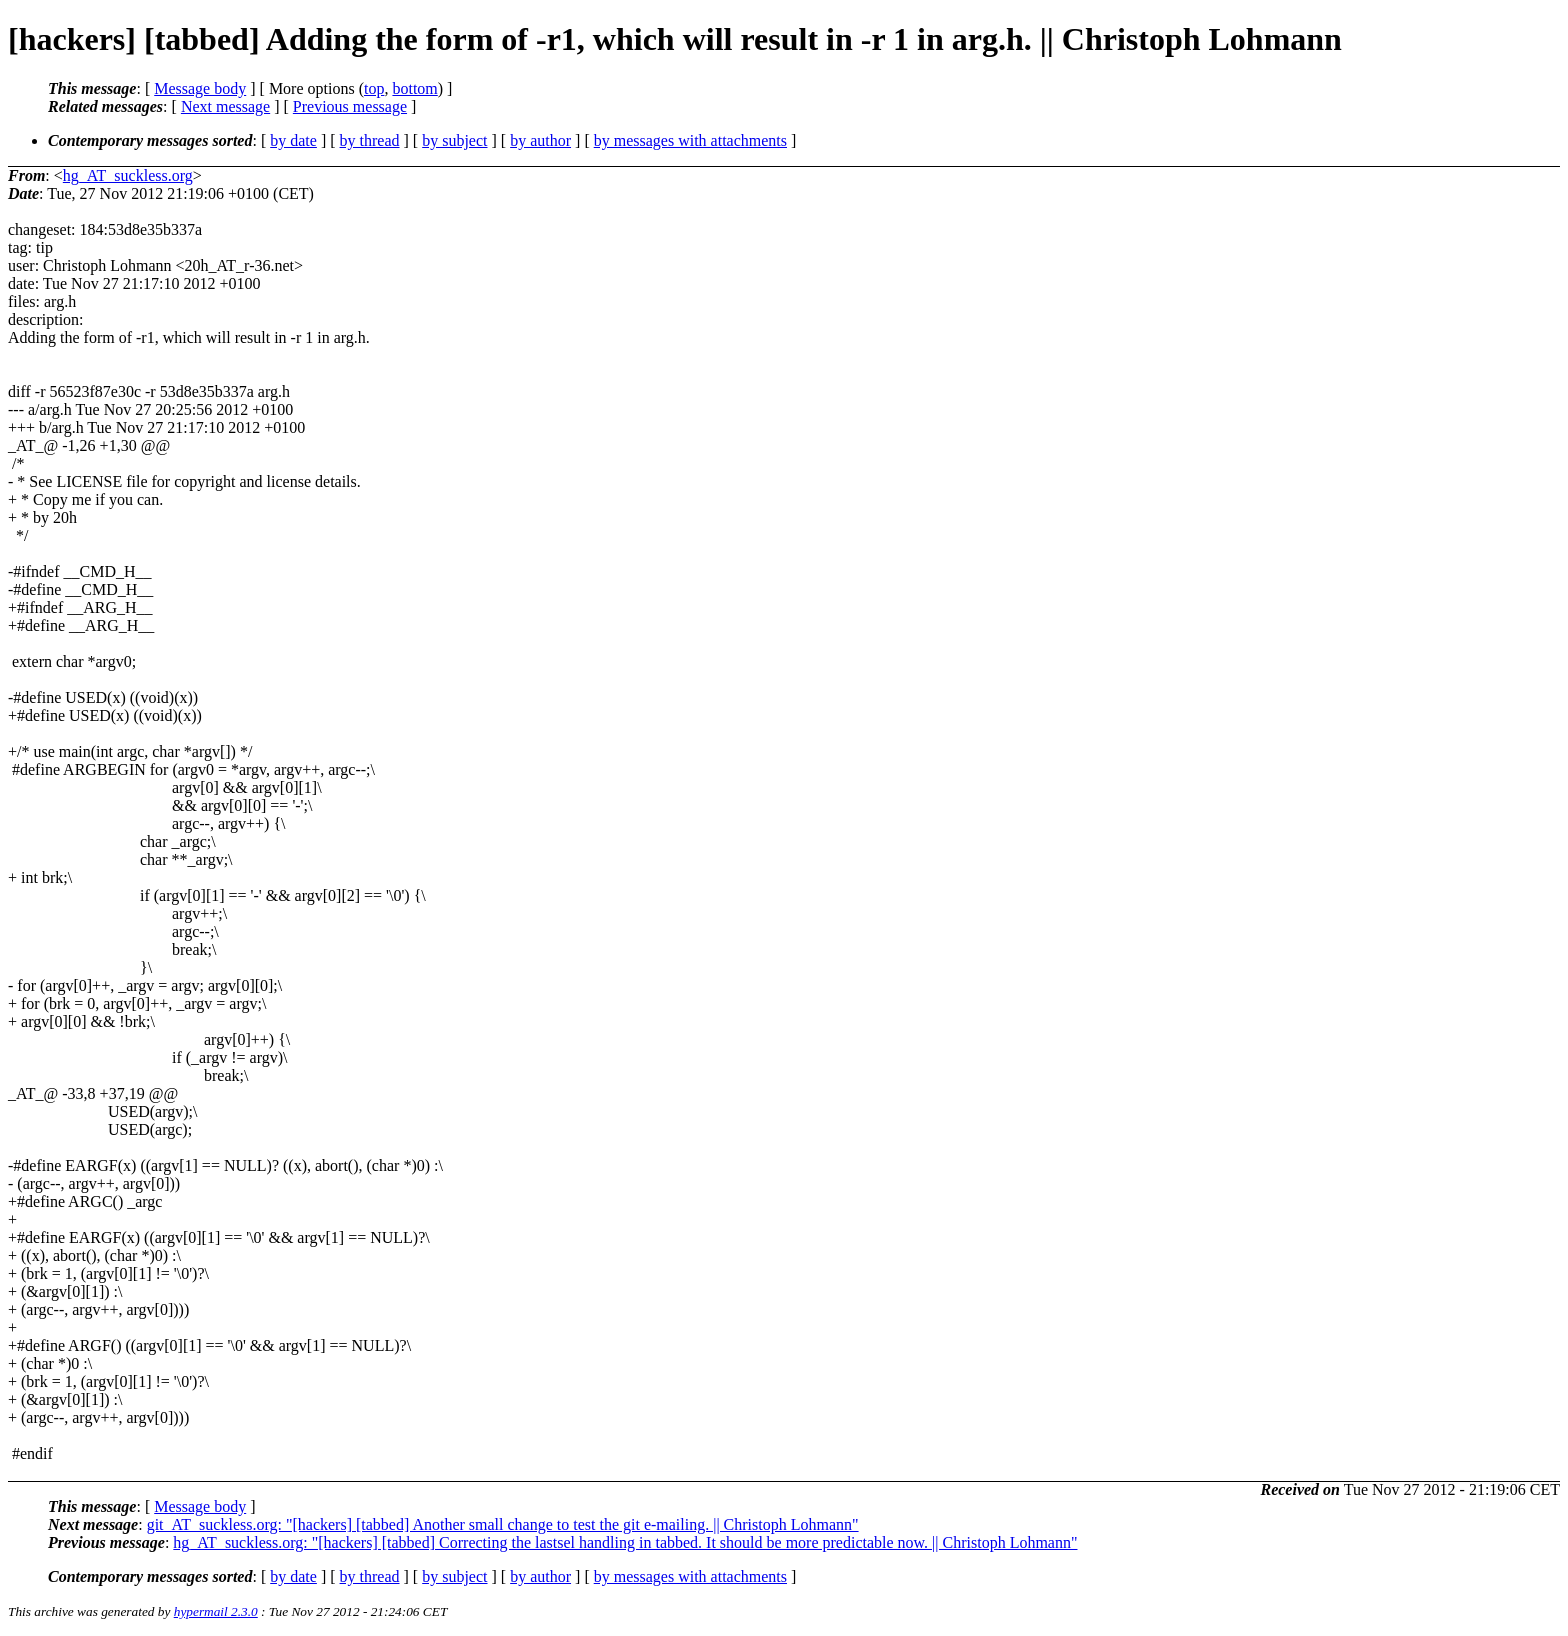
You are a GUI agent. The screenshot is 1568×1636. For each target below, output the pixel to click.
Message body (200, 88)
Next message (225, 106)
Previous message (350, 106)
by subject (454, 140)
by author (540, 140)
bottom (414, 88)
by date (293, 140)
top (374, 88)
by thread (370, 140)
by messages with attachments (690, 140)
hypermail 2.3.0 (216, 1611)
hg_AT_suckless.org (128, 175)
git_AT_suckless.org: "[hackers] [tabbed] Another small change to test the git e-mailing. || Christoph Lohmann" (503, 1524)
